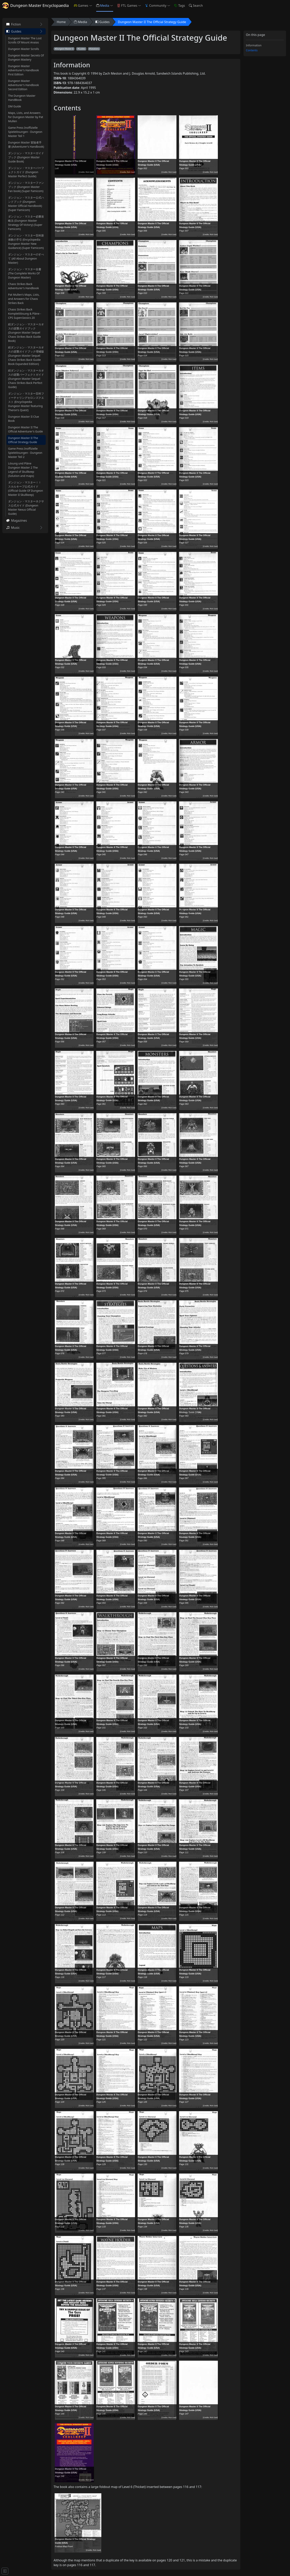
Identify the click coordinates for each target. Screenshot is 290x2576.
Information (253, 45)
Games (81, 5)
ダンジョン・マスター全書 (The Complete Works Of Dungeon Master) (24, 273)
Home (61, 22)
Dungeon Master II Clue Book (23, 419)
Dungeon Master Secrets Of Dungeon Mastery (26, 57)
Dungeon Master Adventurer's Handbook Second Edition (23, 85)
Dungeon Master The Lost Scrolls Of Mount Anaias (25, 40)
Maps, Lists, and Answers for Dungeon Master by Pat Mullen (25, 117)
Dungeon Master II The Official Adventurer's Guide (25, 429)
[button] (91, 5)
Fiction (13, 24)
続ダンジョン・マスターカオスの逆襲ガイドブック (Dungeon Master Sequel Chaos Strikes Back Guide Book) (26, 332)
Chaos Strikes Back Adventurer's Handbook (23, 286)
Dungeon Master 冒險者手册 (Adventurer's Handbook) (26, 144)
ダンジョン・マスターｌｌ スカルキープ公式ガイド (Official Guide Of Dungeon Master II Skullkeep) (25, 488)
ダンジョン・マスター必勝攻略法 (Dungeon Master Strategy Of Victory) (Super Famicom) (26, 223)
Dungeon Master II (64, 48)
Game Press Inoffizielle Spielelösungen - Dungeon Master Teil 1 (25, 132)
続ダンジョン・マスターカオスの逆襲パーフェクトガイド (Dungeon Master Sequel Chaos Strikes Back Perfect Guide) (26, 379)
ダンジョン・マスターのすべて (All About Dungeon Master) (26, 258)
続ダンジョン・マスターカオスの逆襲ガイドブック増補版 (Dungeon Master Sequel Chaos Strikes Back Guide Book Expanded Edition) (26, 355)
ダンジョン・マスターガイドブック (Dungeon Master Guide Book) (26, 157)
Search (196, 5)
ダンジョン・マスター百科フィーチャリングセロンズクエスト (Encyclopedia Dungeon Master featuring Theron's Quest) (26, 402)
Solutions (94, 48)
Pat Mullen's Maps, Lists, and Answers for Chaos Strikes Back (24, 299)
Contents (251, 50)
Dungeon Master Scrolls (23, 49)
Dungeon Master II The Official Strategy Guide (23, 440)
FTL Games (127, 5)
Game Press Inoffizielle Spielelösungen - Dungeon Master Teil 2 (25, 453)
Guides (13, 31)
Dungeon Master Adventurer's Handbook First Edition (23, 70)
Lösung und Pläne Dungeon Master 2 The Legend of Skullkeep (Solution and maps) (23, 469)
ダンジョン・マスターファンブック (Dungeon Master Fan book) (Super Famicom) (26, 187)
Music (13, 527)
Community (155, 5)
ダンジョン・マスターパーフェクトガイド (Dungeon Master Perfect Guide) (26, 172)
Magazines (16, 520)
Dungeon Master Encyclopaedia (35, 5)
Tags (179, 5)
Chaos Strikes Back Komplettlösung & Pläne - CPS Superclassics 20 (24, 314)
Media (102, 5)
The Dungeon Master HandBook (21, 98)
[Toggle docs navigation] (5, 2571)
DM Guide (14, 106)
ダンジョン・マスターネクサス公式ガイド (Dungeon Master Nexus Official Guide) (26, 507)
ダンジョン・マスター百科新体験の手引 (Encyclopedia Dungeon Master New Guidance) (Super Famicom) (26, 241)
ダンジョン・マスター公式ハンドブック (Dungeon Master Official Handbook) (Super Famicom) (26, 204)
